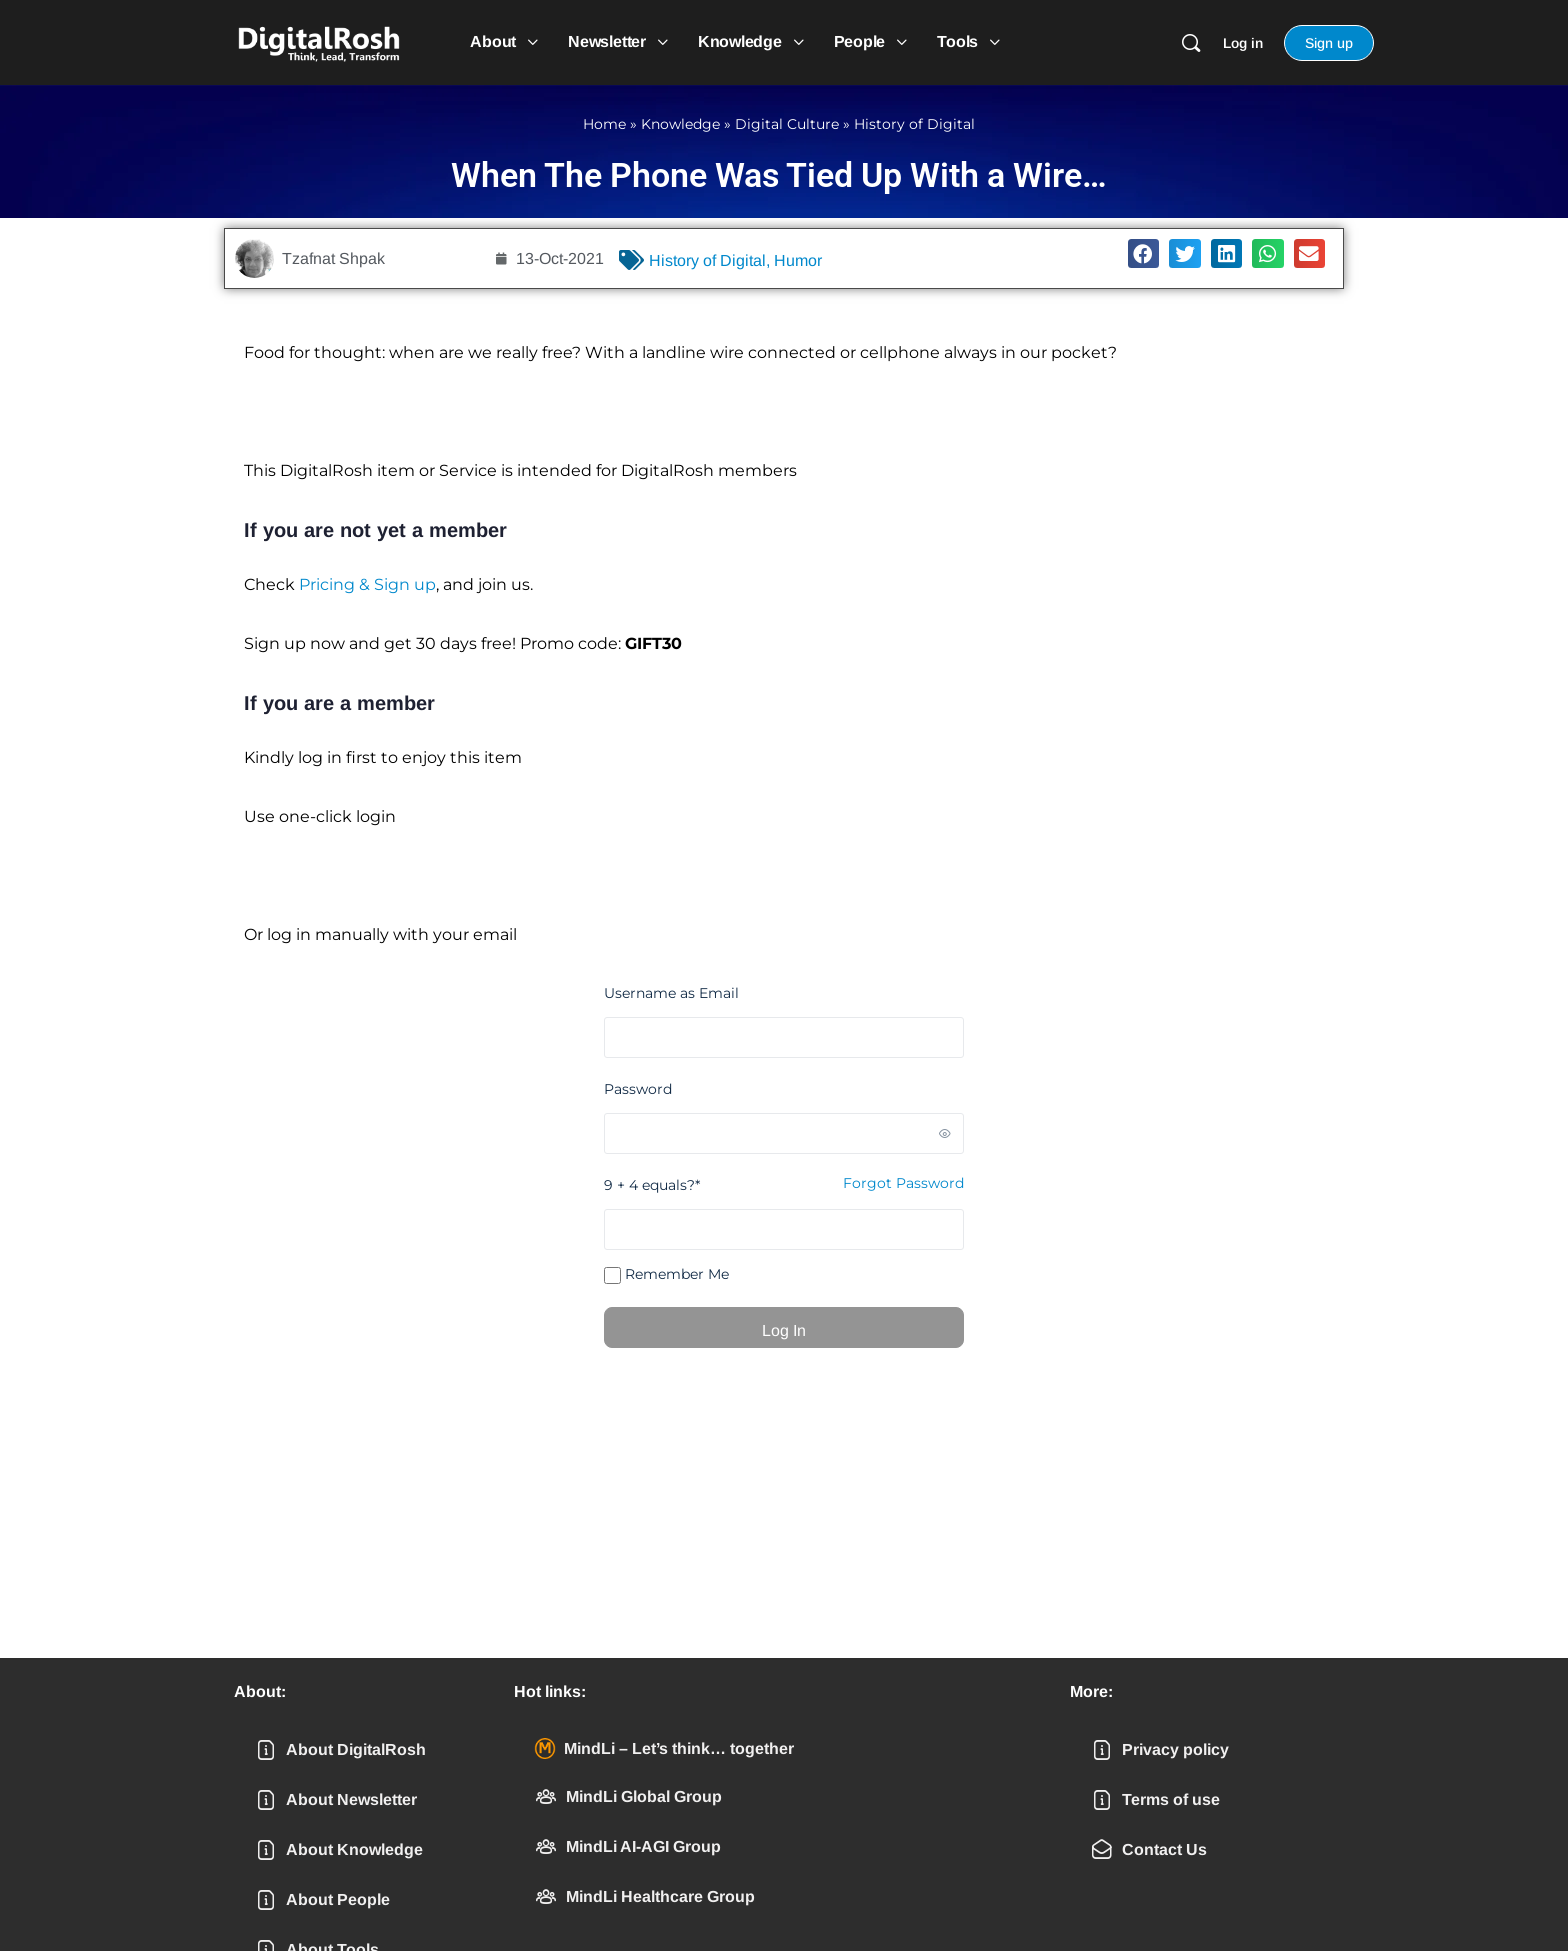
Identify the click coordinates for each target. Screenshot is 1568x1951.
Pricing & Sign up (367, 584)
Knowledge (680, 124)
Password (638, 1089)
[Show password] (945, 1133)
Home (604, 124)
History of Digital (914, 124)
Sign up (1329, 43)
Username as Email (671, 993)
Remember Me (666, 1274)
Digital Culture (787, 124)
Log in (1243, 43)
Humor (798, 260)
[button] (1144, 253)
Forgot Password (903, 1183)
